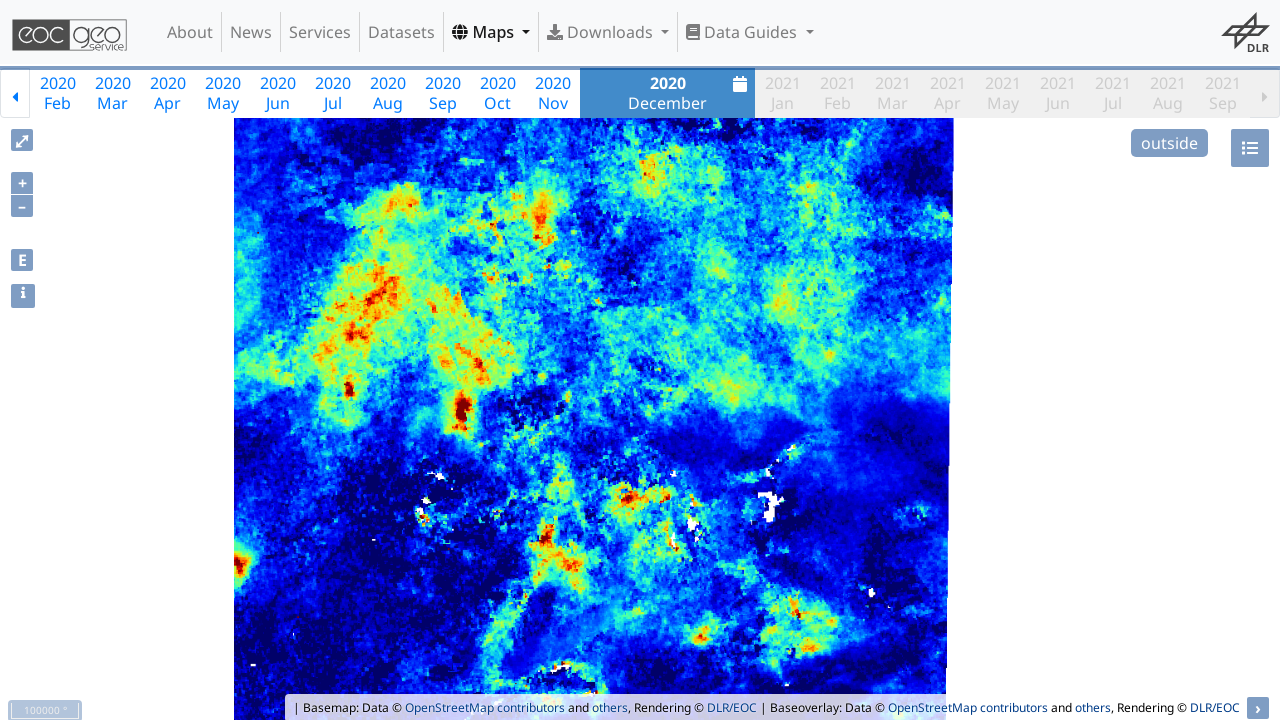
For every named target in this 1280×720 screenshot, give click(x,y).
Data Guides (743, 32)
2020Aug (388, 93)
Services (320, 32)
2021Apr (948, 93)
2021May (1003, 93)
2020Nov (553, 93)
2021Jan (783, 93)
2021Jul (1113, 93)
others (610, 707)
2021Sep (1223, 93)
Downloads (602, 32)
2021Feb (838, 93)
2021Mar (893, 93)
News (251, 32)
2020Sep (443, 93)
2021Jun (1058, 93)
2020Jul (333, 93)
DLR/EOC (732, 707)
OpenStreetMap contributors (485, 707)
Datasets (401, 32)
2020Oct (498, 93)
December (690, 93)
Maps (485, 32)
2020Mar (113, 93)
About (190, 32)
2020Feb (58, 93)
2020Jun (278, 93)
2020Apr (168, 93)
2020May (223, 93)
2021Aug (1168, 93)
